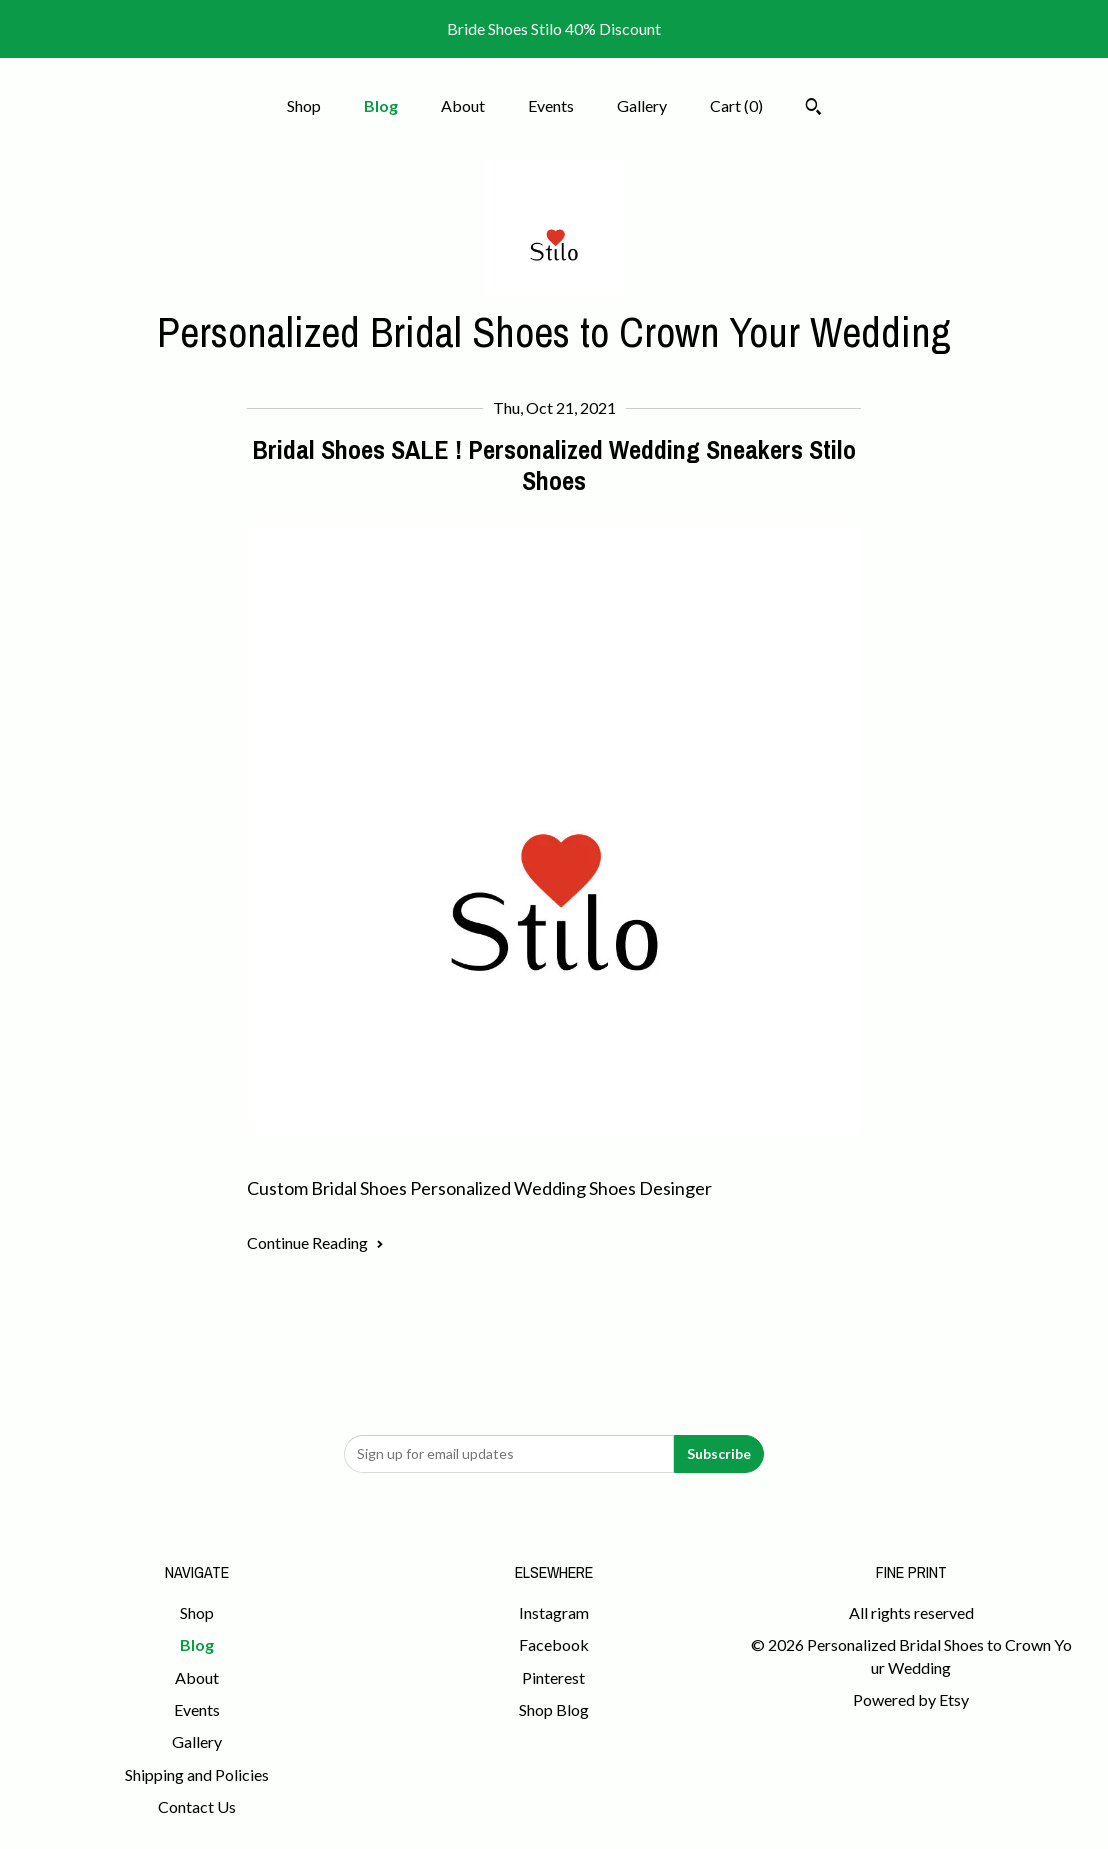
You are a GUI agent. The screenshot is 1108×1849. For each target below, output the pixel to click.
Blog (381, 105)
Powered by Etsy (911, 1699)
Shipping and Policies (197, 1774)
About (463, 105)
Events (551, 105)
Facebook (554, 1644)
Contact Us (197, 1806)
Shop (304, 105)
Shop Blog (554, 1709)
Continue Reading (315, 1242)
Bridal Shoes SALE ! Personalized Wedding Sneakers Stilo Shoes (554, 465)
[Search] (813, 109)
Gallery (642, 105)
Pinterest (553, 1677)
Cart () (736, 105)
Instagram (554, 1612)
